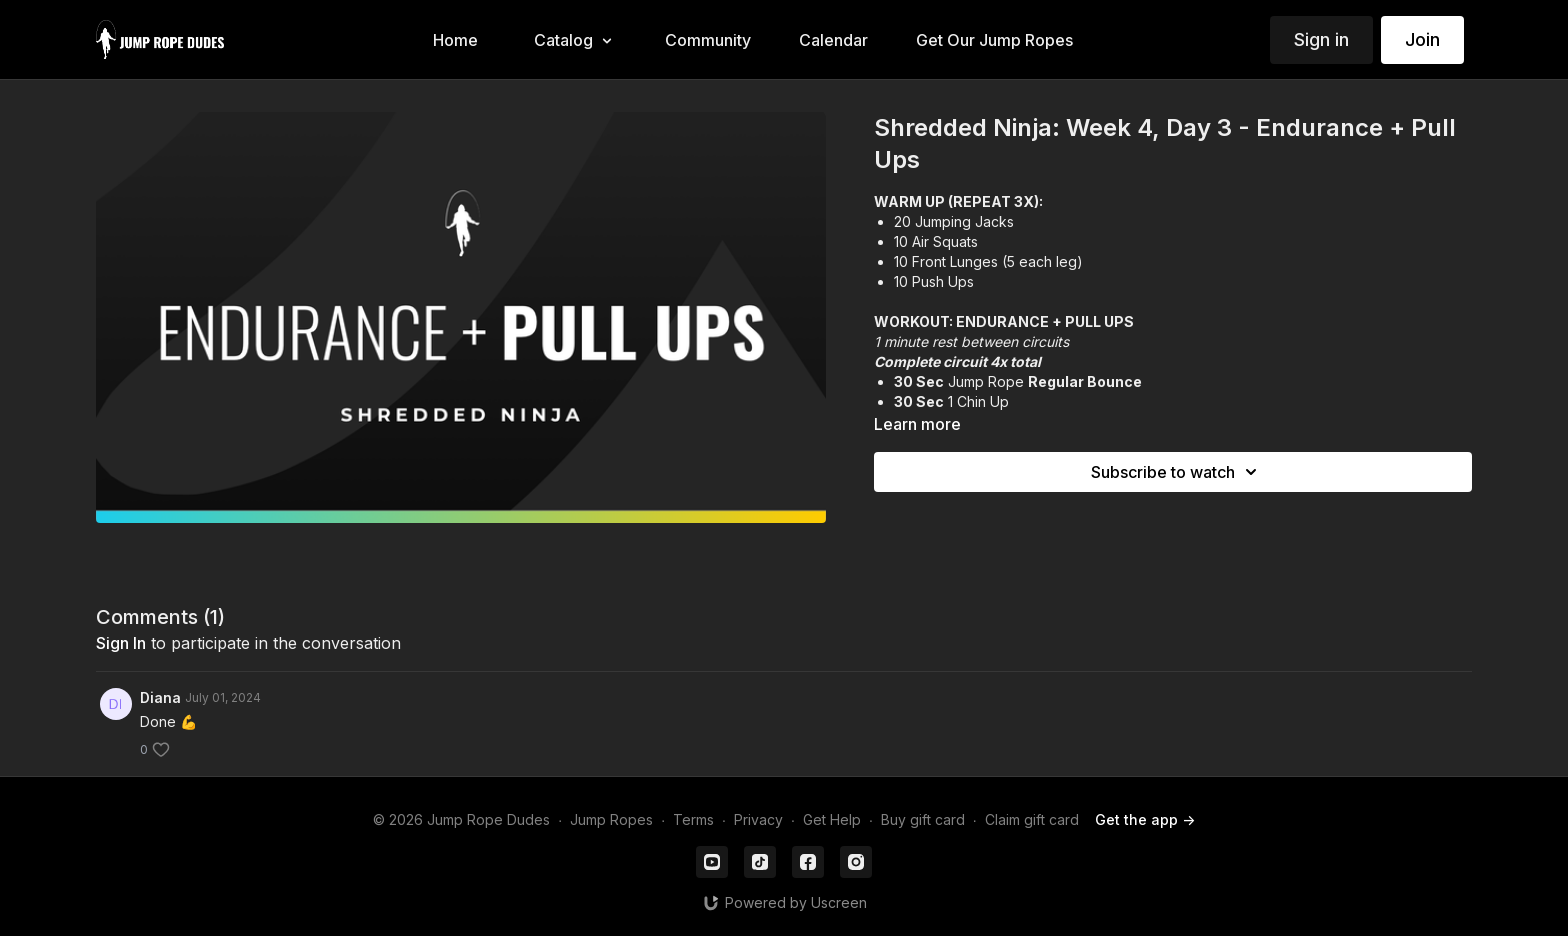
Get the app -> (1145, 819)
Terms (693, 819)
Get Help (832, 819)
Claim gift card (1032, 819)
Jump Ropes (611, 819)
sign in (121, 643)
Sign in (1321, 39)
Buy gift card (923, 819)
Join (1422, 39)
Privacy (758, 819)
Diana (160, 697)
